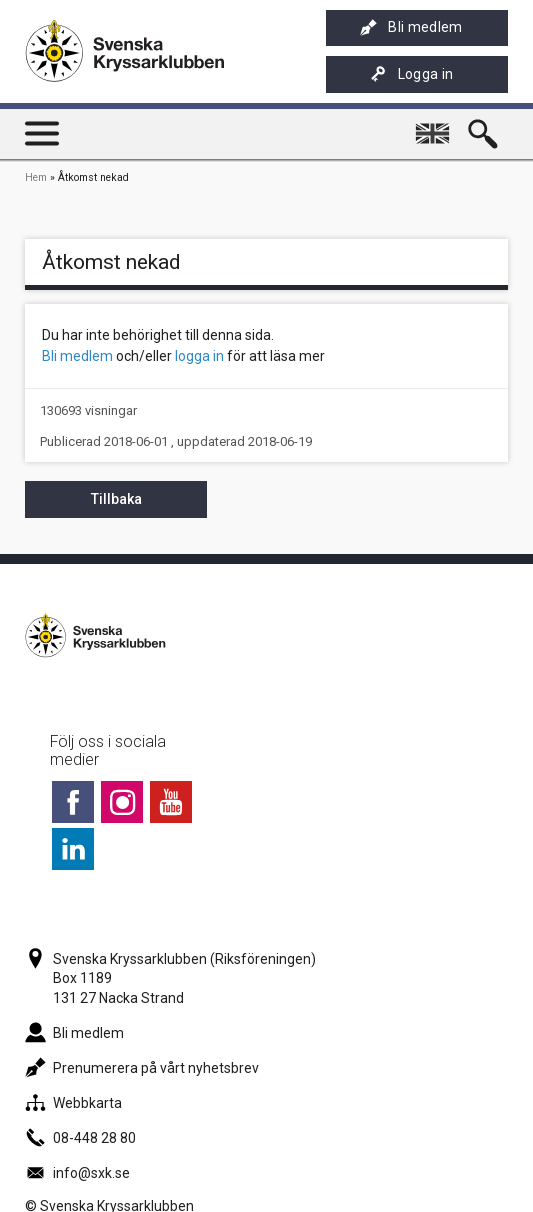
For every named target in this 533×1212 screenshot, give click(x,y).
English (435, 125)
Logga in (412, 74)
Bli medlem (411, 27)
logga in (199, 356)
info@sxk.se (77, 1173)
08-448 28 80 (80, 1138)
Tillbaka (116, 499)
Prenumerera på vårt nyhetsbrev (142, 1068)
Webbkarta (73, 1103)
